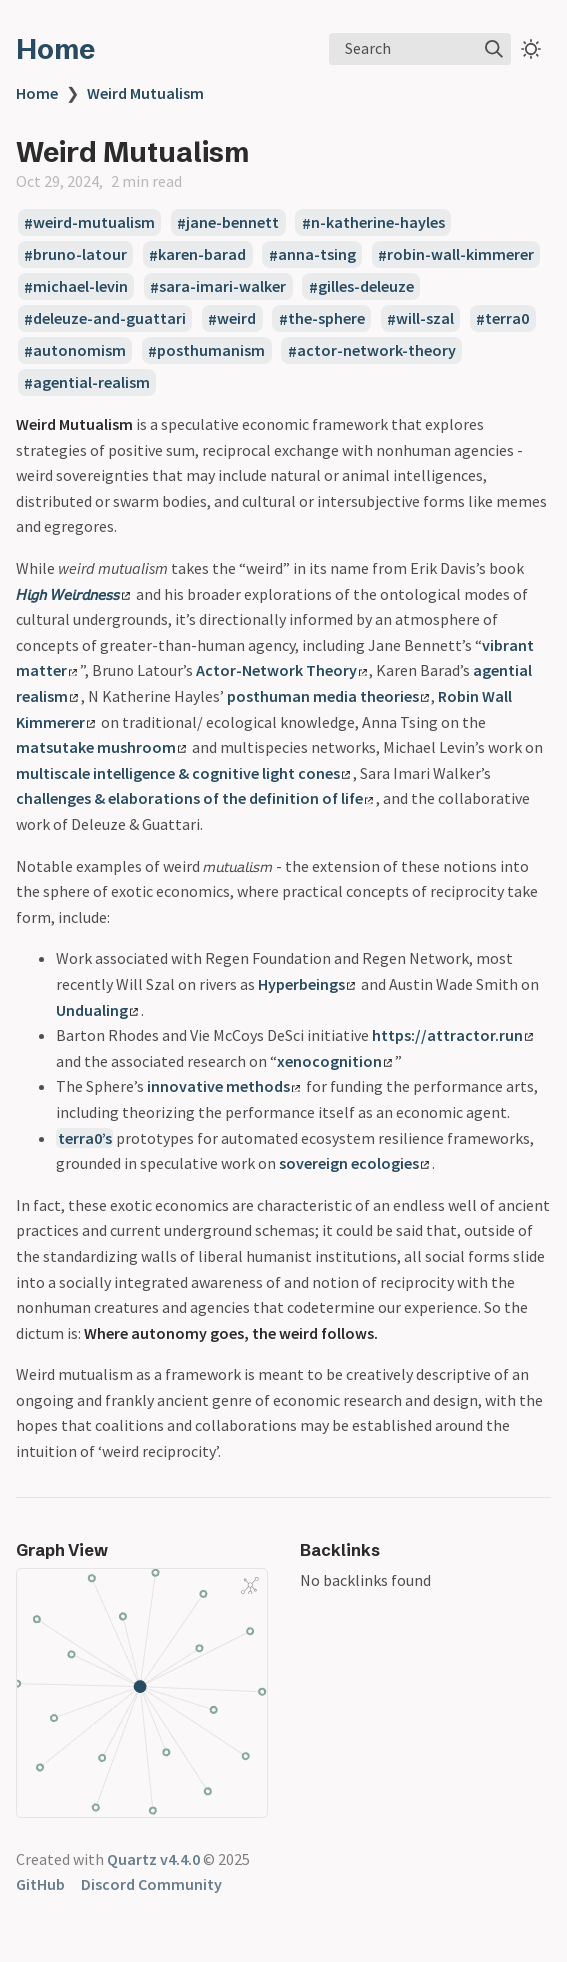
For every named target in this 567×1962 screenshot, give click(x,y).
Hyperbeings (306, 984)
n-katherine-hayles (378, 223)
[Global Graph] (250, 1585)
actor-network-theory (376, 351)
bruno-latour (80, 255)
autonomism (79, 351)
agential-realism (91, 383)
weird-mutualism (94, 223)
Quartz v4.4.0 (153, 1859)
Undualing (97, 1010)
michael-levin (80, 287)
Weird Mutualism (145, 93)
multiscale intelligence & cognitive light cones (183, 773)
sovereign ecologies (354, 1163)
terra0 (507, 319)
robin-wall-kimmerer (460, 255)
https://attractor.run (452, 1035)
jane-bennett (232, 223)
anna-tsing (317, 255)
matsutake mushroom (101, 747)
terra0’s (85, 1138)
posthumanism (211, 351)
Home (55, 49)
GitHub (40, 1884)
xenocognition (334, 1061)
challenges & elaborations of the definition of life (194, 798)
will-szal (425, 319)
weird (236, 319)
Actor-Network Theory (281, 670)
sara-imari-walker (222, 287)
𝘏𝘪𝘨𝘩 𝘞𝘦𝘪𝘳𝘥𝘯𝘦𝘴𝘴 (73, 594)
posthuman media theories (328, 696)
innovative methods (223, 1086)
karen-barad (202, 255)
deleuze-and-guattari (109, 319)
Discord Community (151, 1884)
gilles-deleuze (366, 287)
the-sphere (326, 319)
